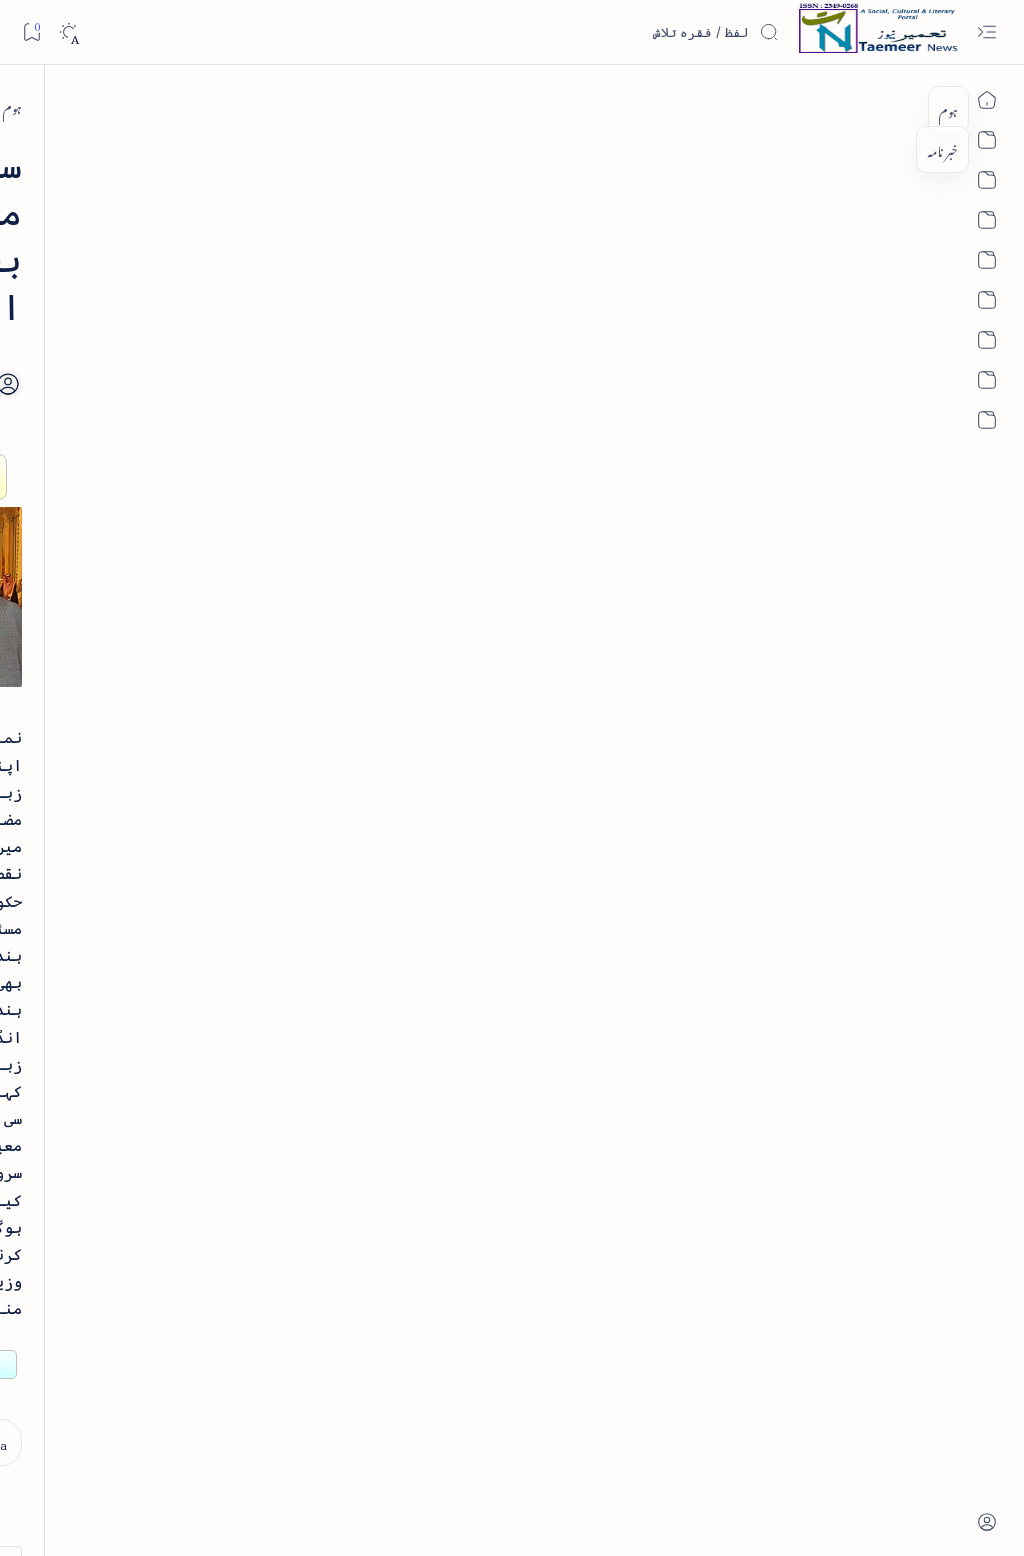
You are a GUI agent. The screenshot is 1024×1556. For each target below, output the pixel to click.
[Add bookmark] (412, 315)
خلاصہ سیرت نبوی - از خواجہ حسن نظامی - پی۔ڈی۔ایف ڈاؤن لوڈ (138, 531)
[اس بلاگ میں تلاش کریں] (629, 32)
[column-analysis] (84, 1344)
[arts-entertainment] (219, 1215)
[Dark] (68, 32)
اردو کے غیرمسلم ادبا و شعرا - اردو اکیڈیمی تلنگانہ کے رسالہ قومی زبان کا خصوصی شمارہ (150, 694)
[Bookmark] (31, 31)
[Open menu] (986, 32)
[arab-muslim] (219, 1150)
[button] (48, 153)
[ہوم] (917, 106)
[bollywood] (219, 1279)
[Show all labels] (236, 1406)
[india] (868, 106)
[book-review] (159, 463)
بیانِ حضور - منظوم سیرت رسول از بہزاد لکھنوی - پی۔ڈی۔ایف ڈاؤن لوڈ (137, 858)
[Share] (357, 337)
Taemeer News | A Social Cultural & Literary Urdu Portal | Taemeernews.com (649, 1514)
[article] (84, 1150)
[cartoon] (219, 1344)
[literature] (170, 307)
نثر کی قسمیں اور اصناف (186, 354)
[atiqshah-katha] (84, 1215)
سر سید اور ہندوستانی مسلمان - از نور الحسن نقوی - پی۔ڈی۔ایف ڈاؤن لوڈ (144, 1000)
